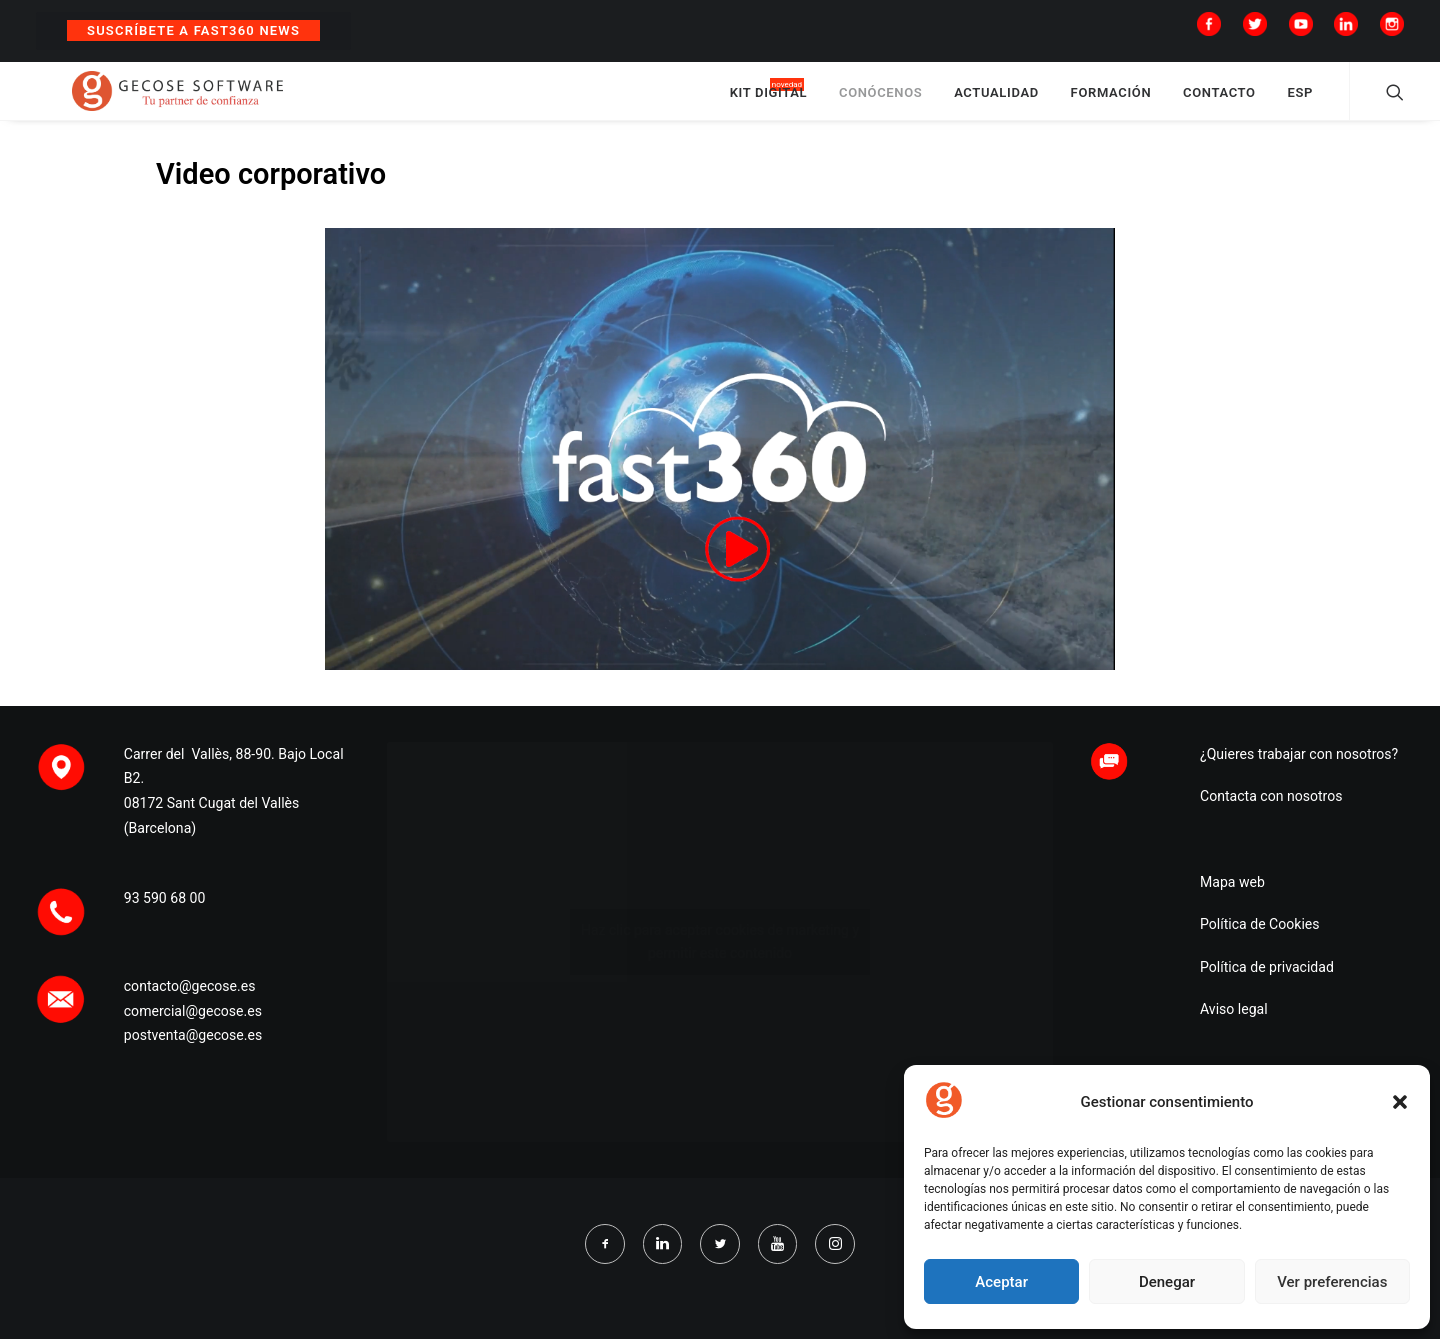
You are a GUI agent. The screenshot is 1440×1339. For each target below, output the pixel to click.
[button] (1400, 1102)
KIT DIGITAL (769, 102)
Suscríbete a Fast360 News (193, 30)
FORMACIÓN (1111, 102)
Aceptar (1001, 1282)
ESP (1300, 102)
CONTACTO (1219, 102)
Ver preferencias (1332, 1282)
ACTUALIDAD (996, 102)
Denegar (1167, 1282)
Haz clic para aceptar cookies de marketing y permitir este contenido (720, 961)
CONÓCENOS (880, 102)
